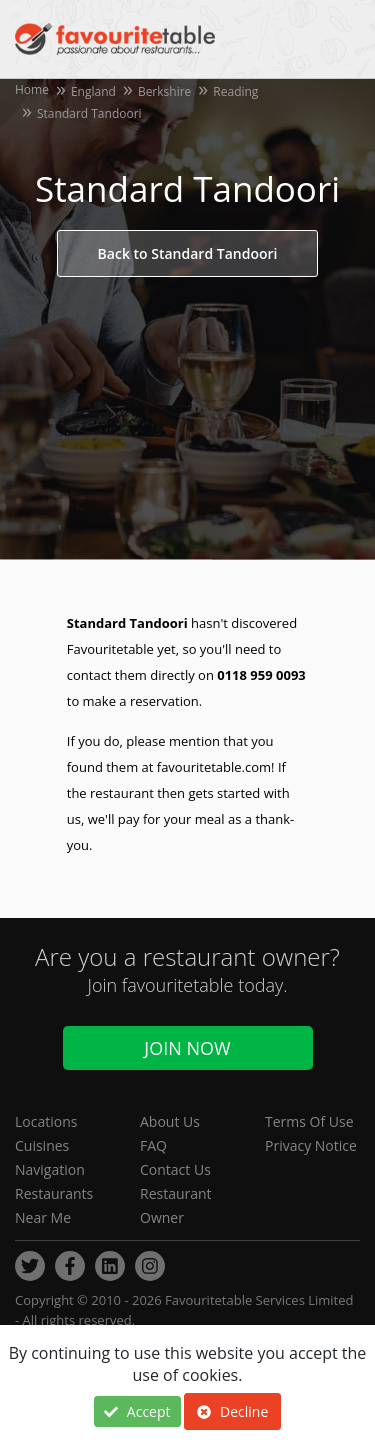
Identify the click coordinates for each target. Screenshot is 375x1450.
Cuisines (42, 1145)
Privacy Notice (311, 1145)
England (93, 91)
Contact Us (175, 1169)
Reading (235, 91)
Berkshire (164, 91)
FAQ (153, 1145)
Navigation (50, 1169)
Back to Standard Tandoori (188, 253)
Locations (46, 1121)
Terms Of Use (309, 1121)
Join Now (187, 1048)
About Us (170, 1121)
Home (32, 89)
